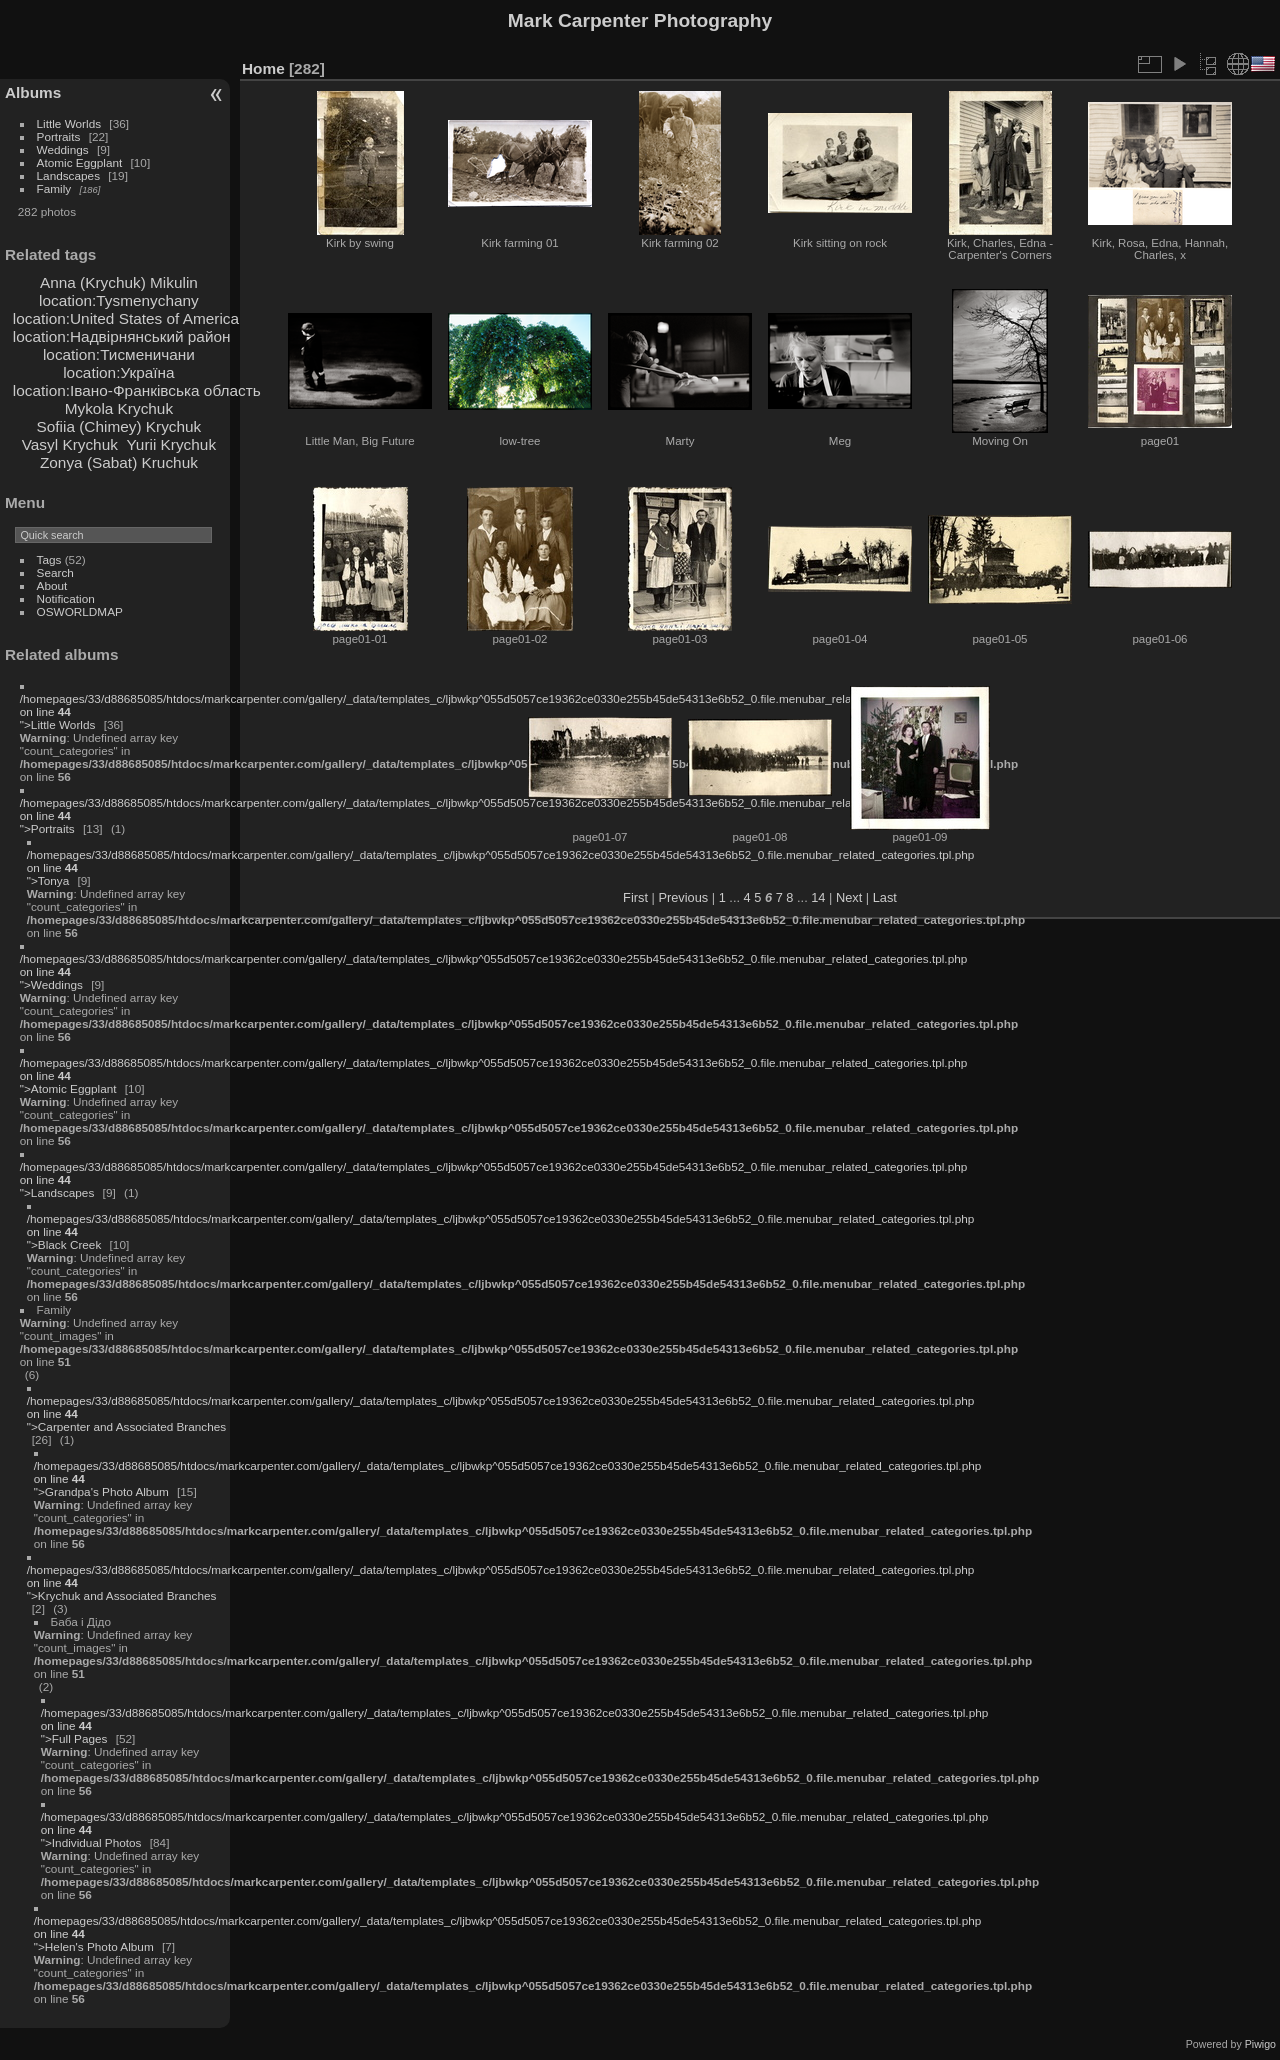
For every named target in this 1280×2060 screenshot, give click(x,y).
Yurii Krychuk (171, 444)
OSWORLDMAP (80, 611)
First (635, 897)
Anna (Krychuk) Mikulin (119, 282)
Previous (683, 897)
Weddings (63, 149)
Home (263, 68)
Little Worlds (69, 123)
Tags (49, 559)
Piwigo (1260, 2044)
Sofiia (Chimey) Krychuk (119, 426)
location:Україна (118, 372)
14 (818, 897)
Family (54, 188)
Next (849, 897)
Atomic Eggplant (80, 162)
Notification (66, 598)
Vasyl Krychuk (70, 444)
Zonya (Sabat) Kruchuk (119, 462)
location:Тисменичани (119, 354)
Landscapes (68, 175)
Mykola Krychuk (119, 408)
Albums (33, 92)
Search (55, 572)
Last (885, 897)
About (52, 585)
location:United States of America (126, 318)
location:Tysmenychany (119, 300)
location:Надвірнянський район (122, 336)
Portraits (59, 136)
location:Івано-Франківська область (137, 390)
